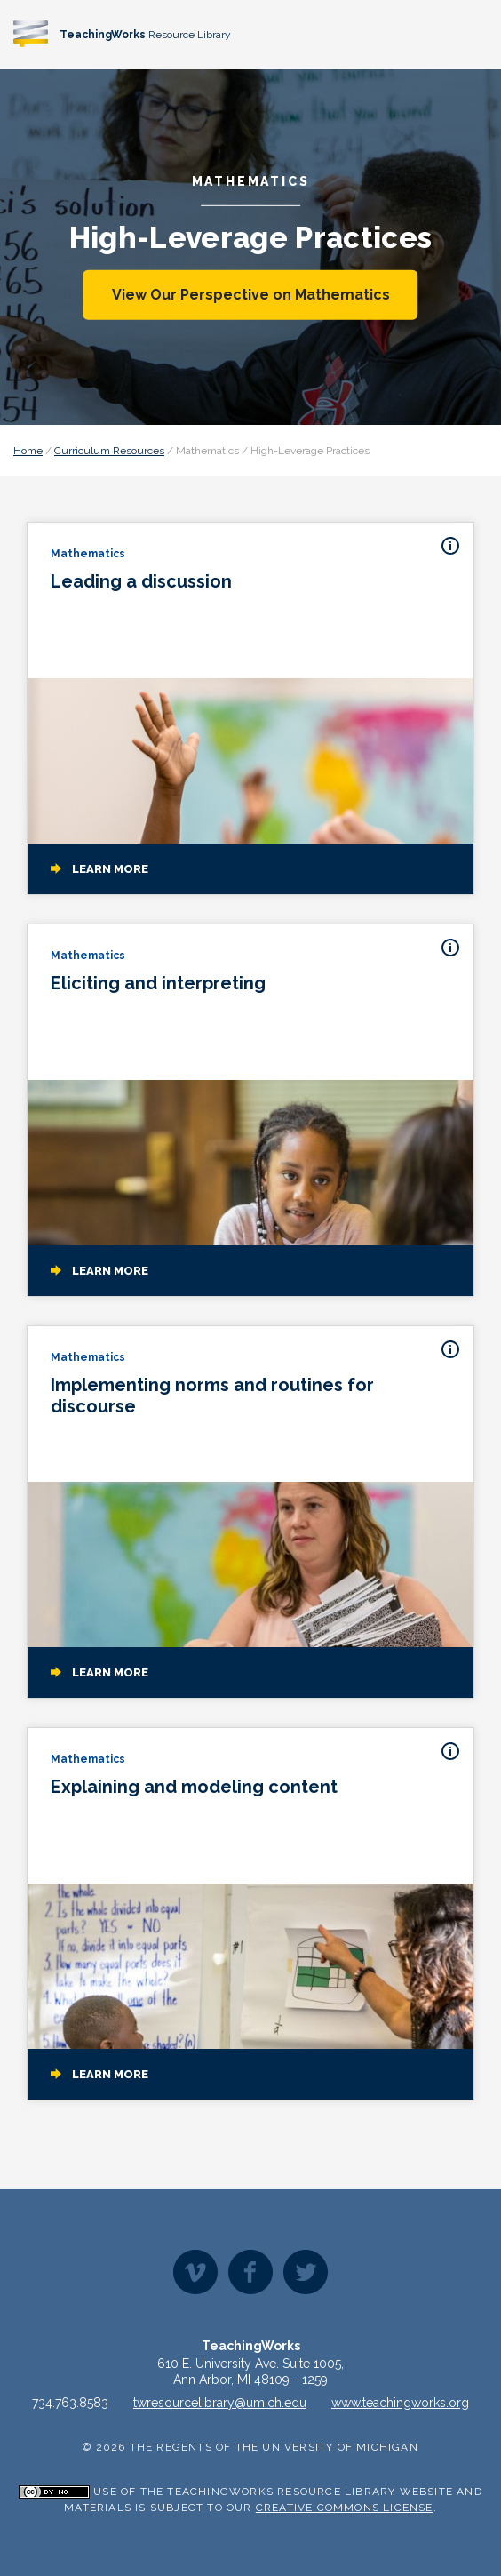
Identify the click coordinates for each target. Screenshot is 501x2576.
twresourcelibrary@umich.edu (219, 2403)
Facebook (250, 2272)
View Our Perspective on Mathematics (251, 294)
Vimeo (195, 2272)
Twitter (305, 2272)
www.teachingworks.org (400, 2403)
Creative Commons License (344, 2507)
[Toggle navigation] (471, 33)
